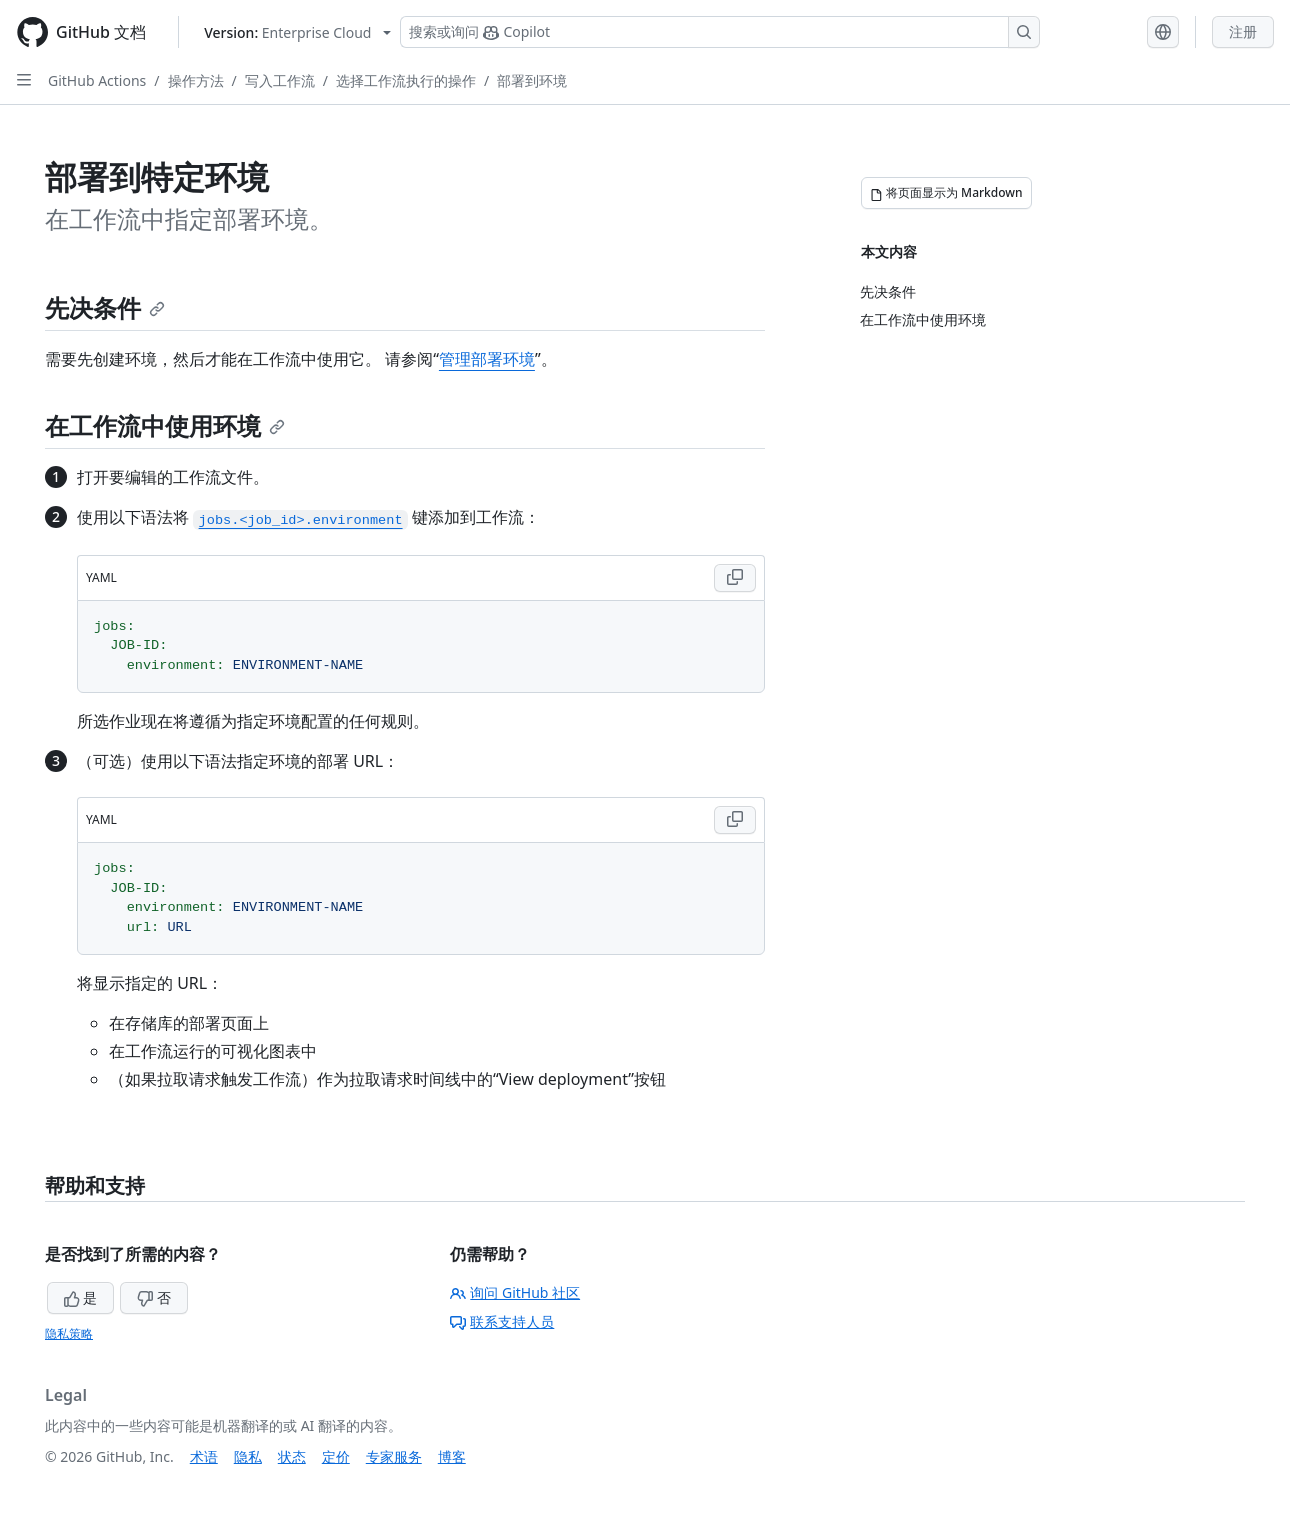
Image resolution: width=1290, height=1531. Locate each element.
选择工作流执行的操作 (406, 80)
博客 (452, 1456)
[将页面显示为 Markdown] (946, 193)
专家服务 (394, 1456)
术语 (204, 1456)
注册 (1243, 31)
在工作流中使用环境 (165, 425)
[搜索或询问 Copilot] (720, 32)
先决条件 (105, 307)
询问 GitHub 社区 (515, 1292)
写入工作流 (280, 80)
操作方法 (196, 80)
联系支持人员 (502, 1321)
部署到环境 (532, 80)
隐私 (248, 1456)
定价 (336, 1456)
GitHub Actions (97, 80)
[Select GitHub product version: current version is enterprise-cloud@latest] (297, 32)
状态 (292, 1456)
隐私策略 (69, 1333)
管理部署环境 (487, 359)
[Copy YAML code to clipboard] (735, 578)
